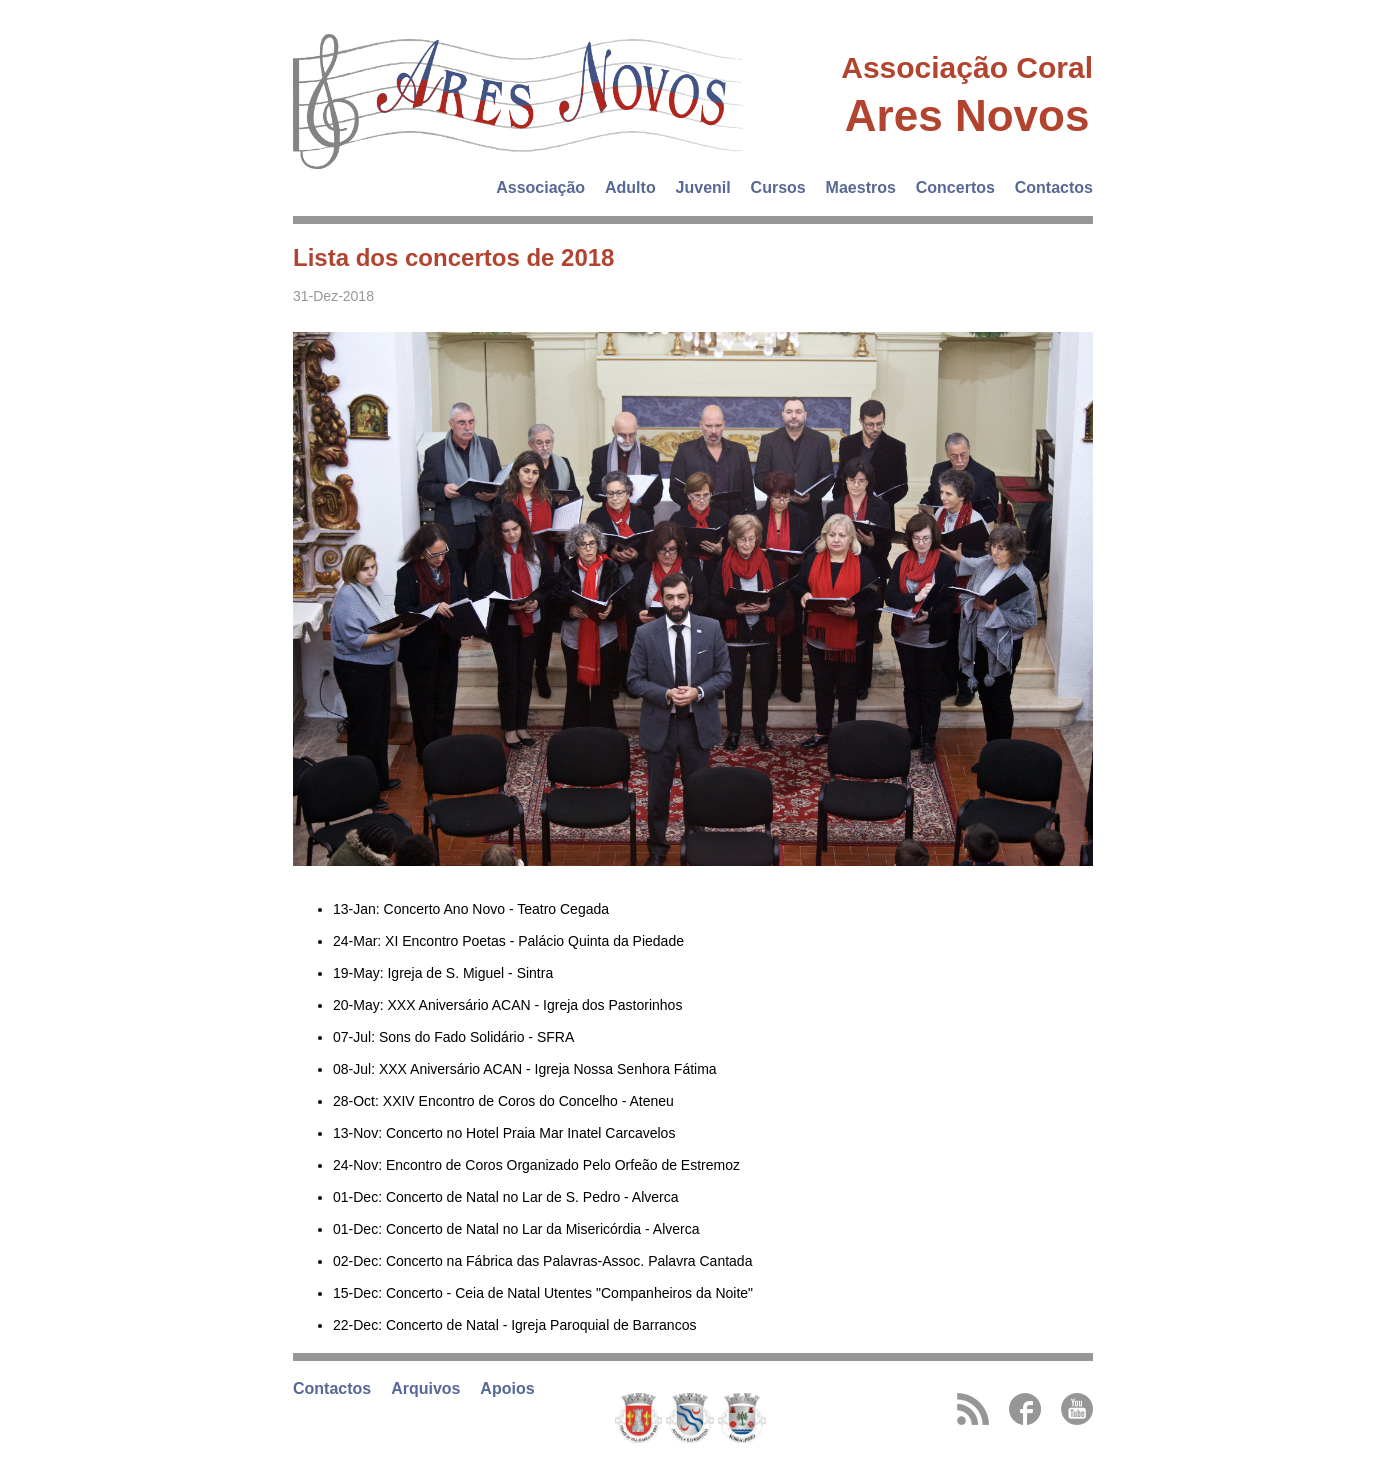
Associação (540, 187)
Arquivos (425, 1388)
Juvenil (703, 187)
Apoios (507, 1388)
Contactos (1054, 187)
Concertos (955, 187)
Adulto (630, 187)
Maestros (861, 187)
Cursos (778, 187)
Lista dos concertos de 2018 (453, 257)
